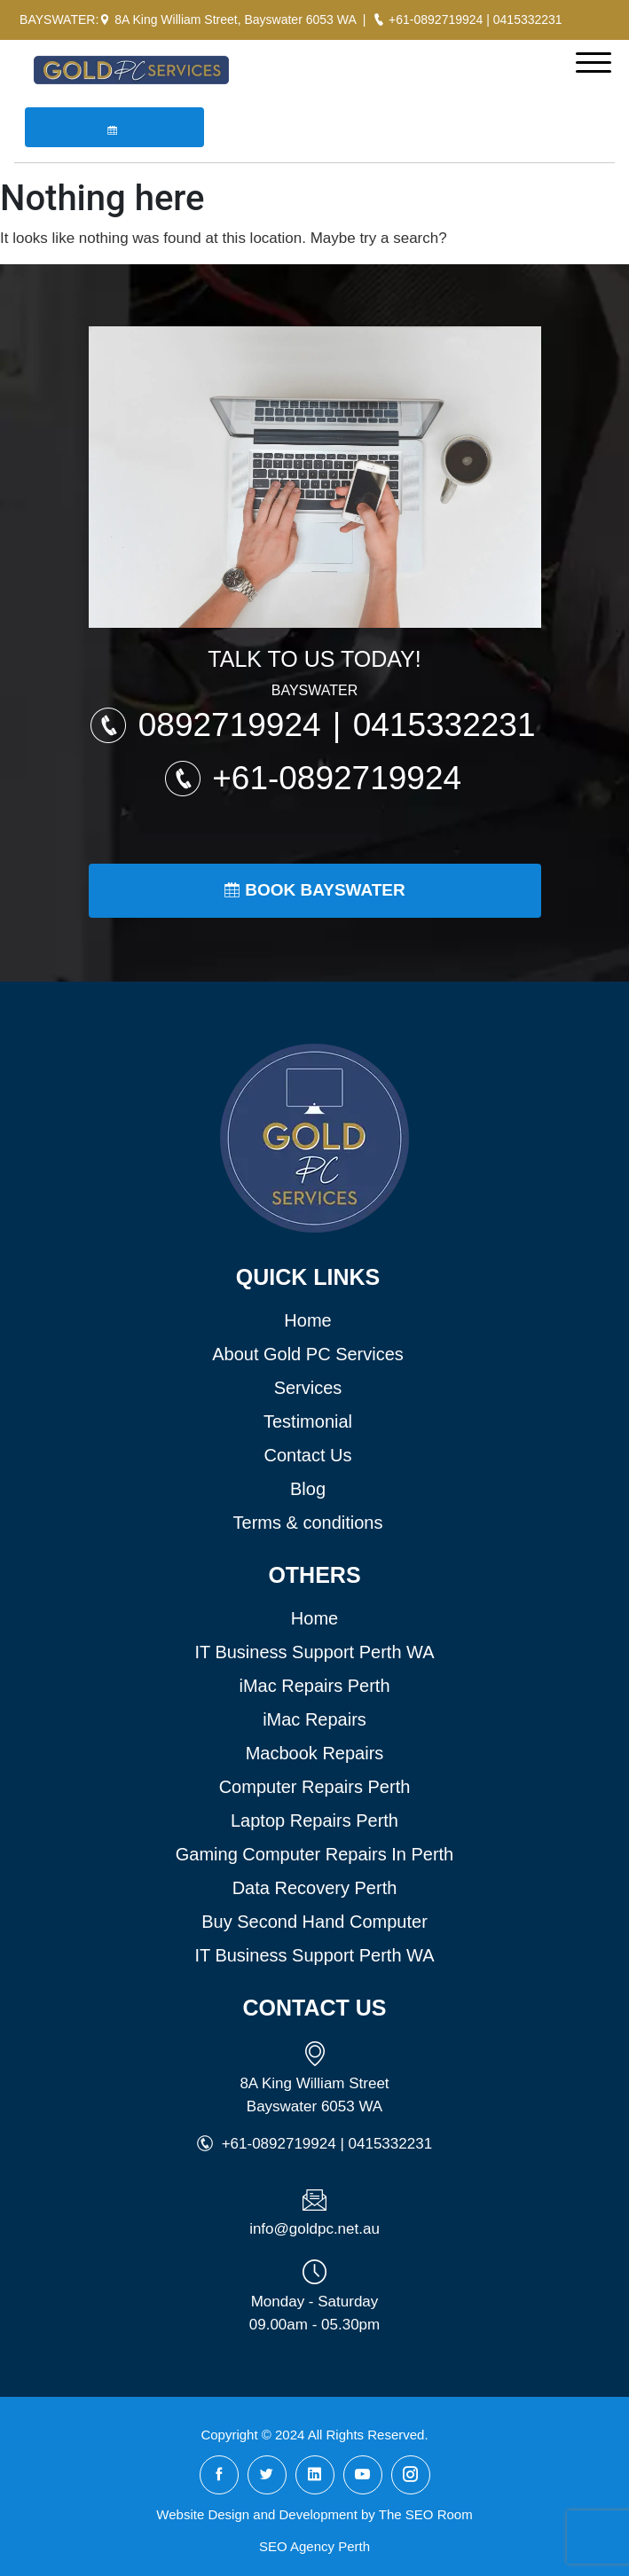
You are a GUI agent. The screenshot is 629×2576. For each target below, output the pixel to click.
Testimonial (307, 1421)
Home (307, 1320)
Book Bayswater (314, 890)
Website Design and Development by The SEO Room (314, 2514)
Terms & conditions (308, 1522)
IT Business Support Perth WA (314, 1652)
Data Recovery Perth (314, 1888)
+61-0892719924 (436, 19)
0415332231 (527, 19)
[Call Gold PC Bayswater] (379, 19)
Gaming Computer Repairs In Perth (314, 1854)
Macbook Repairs (315, 1753)
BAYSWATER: (59, 19)
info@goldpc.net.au (314, 2228)
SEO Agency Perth (314, 2546)
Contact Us (308, 1455)
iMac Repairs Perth (314, 1685)
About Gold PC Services (308, 1354)
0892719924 (234, 725)
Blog (308, 1489)
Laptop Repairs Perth (314, 1820)
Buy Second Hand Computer (314, 1921)
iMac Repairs (314, 1719)
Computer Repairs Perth (315, 1787)
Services (308, 1388)
